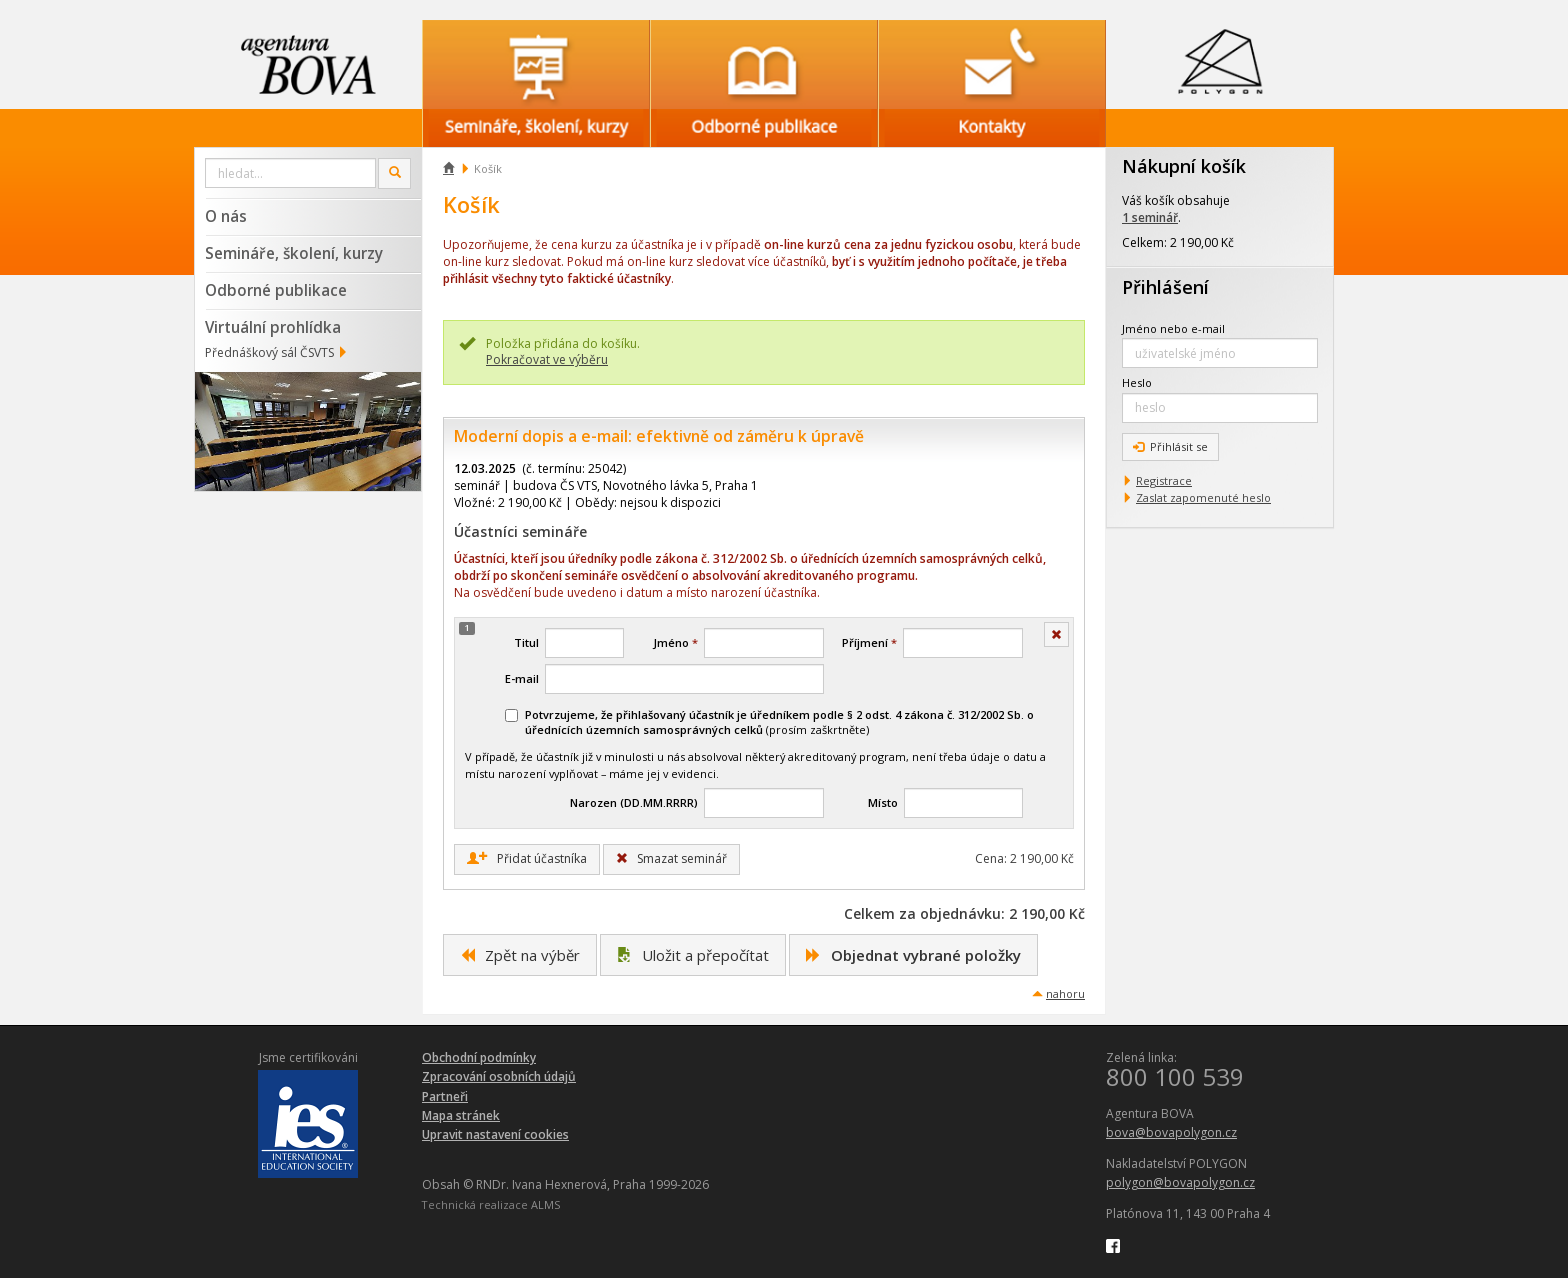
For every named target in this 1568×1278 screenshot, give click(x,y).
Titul (526, 642)
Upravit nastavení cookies (495, 1134)
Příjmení (869, 642)
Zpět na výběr (520, 955)
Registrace (1164, 480)
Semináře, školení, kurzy (294, 253)
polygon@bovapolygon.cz (1180, 1182)
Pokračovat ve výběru (547, 359)
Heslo (1137, 382)
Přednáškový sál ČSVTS (269, 352)
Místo (883, 802)
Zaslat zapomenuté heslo (1203, 497)
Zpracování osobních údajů (499, 1076)
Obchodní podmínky (479, 1057)
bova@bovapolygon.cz (1171, 1132)
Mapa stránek (461, 1115)
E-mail (522, 678)
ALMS (545, 1204)
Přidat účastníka (527, 859)
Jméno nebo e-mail (1173, 328)
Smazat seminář (671, 858)
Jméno (675, 642)
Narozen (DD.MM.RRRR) (634, 802)
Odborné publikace (276, 290)
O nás (226, 216)
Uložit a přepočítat (693, 955)
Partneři (445, 1096)
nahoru (1065, 993)
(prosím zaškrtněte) (769, 722)
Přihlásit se (1170, 446)
